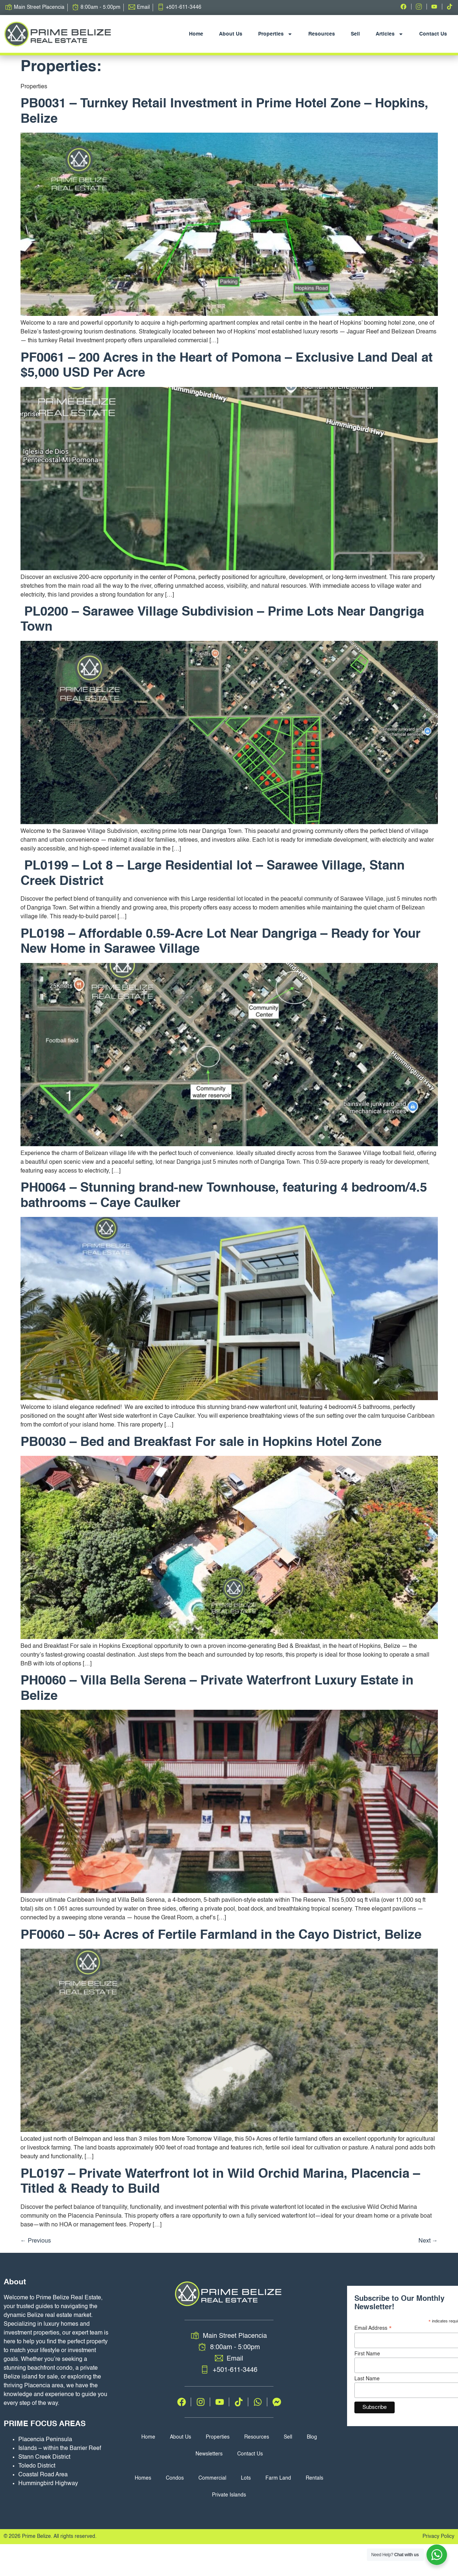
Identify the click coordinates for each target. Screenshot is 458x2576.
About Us (230, 34)
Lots (246, 2478)
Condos (175, 2478)
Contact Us (433, 34)
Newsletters (209, 2454)
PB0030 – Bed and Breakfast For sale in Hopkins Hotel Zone (201, 1442)
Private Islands (229, 2495)
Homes (143, 2478)
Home (196, 34)
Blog (312, 2437)
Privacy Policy (438, 2536)
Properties (275, 34)
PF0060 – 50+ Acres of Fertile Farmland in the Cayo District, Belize (221, 1935)
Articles (389, 34)
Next (428, 2241)
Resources (321, 34)
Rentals (314, 2478)
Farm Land (278, 2478)
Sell (355, 34)
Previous (36, 2241)
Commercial (212, 2478)
